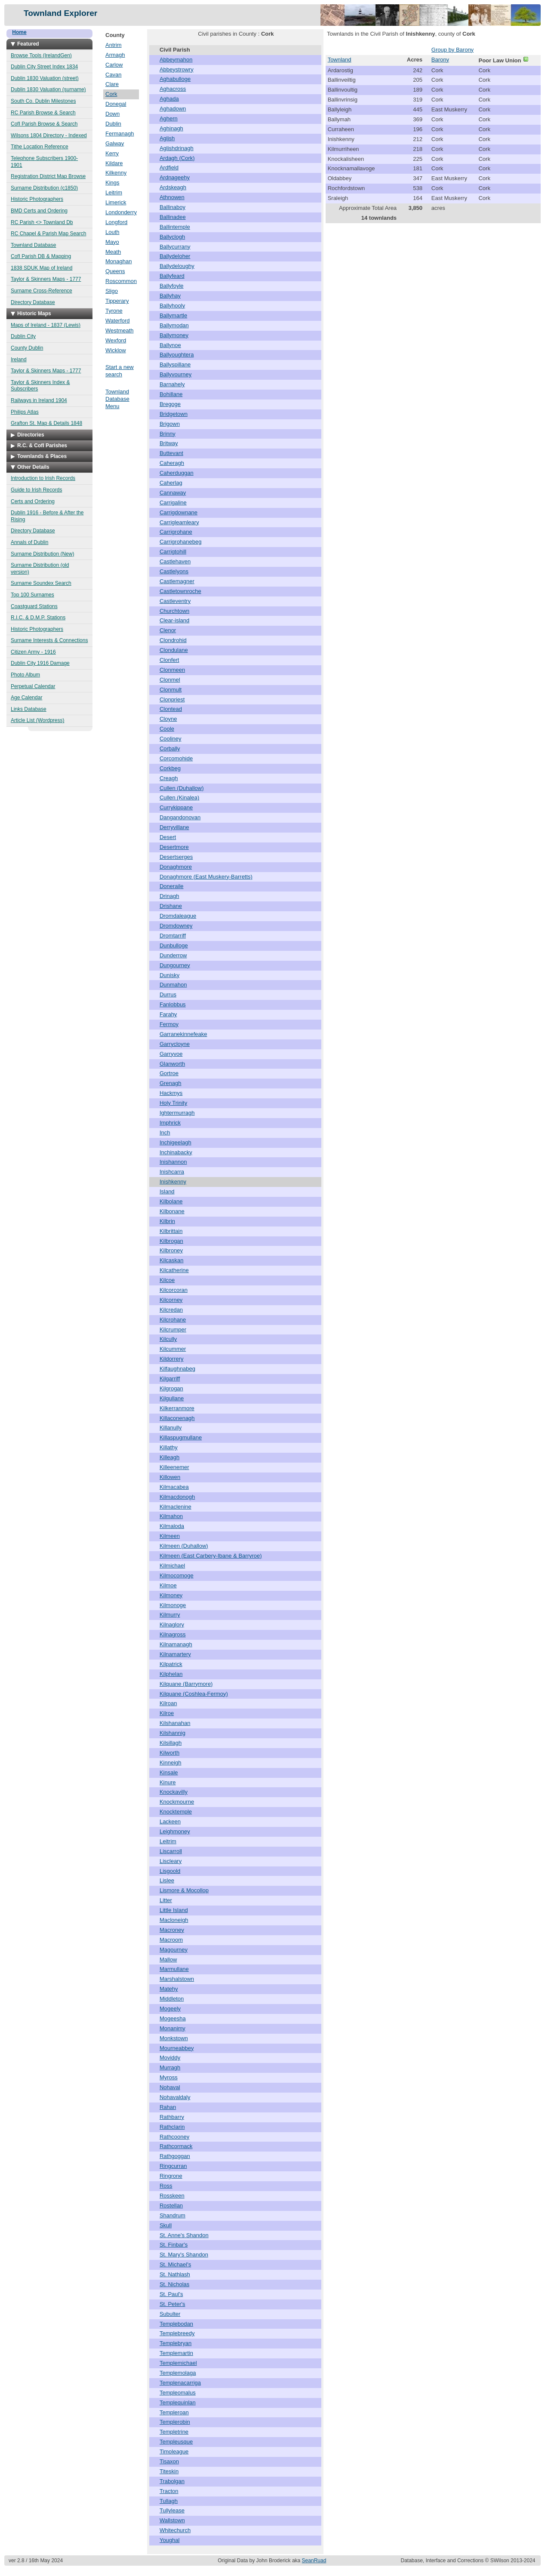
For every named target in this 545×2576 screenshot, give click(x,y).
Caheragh (172, 463)
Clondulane (174, 650)
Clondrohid (173, 640)
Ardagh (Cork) (177, 158)
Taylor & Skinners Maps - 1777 (46, 279)
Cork (111, 94)
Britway (169, 443)
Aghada (169, 98)
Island (167, 1191)
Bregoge (170, 404)
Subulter (170, 2314)
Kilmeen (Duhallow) (184, 1546)
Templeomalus (178, 2392)
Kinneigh (171, 1762)
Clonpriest (172, 699)
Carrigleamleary (179, 522)
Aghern (169, 118)
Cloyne (168, 719)
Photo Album (25, 675)
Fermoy (169, 1024)
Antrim (113, 45)
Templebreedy (177, 2333)
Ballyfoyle (172, 286)
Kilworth (169, 1752)
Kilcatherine (174, 1270)
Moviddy (170, 2057)
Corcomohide (176, 758)
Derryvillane (174, 827)
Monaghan (118, 261)
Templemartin (176, 2353)
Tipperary (117, 301)
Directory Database (33, 302)
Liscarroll (171, 1851)
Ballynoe (170, 345)
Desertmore (174, 847)
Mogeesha (173, 2018)
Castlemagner (177, 581)
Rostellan (171, 2205)
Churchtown (174, 611)
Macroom (171, 1940)
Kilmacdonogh (177, 1497)
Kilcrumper (173, 1329)
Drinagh (169, 896)
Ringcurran (173, 2166)
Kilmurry (170, 1614)
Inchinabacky (176, 1152)
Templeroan (174, 2412)
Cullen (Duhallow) (182, 788)
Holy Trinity (173, 1103)
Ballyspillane (175, 364)
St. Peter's (172, 2304)
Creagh (169, 778)
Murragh (170, 2067)
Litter (166, 1900)
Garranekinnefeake (183, 1034)
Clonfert (169, 660)
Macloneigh (174, 1920)
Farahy (168, 1014)
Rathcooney (174, 2136)
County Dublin (27, 348)
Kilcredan (171, 1309)
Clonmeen (172, 670)
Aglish (167, 138)
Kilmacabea (174, 1487)
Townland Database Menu (117, 398)
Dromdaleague (178, 916)
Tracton (169, 2491)
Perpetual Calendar (33, 686)
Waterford (117, 320)
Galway (114, 143)
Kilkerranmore (177, 1408)
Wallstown (172, 2520)
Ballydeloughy (177, 266)
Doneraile (172, 886)
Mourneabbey (177, 2048)
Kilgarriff (170, 1378)
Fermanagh (119, 133)
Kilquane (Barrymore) (186, 1684)
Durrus (168, 994)
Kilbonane (172, 1211)
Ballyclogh (172, 237)
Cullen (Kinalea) (180, 797)
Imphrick (170, 1122)
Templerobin (175, 2422)
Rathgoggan (175, 2156)
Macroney (172, 1930)
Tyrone (114, 310)
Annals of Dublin (29, 542)
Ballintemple (175, 227)
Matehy (169, 1989)
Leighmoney (175, 1831)
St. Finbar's (174, 2244)
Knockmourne (177, 1801)
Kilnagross (173, 1634)
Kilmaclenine (175, 1506)
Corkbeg (170, 768)
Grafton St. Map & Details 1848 (46, 423)
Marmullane (174, 1969)
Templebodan (176, 2324)
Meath (113, 252)
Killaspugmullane (181, 1437)
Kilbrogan (171, 1241)
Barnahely (172, 384)
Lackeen (170, 1821)
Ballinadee (173, 217)
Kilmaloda (172, 1526)
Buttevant (171, 453)
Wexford (115, 340)
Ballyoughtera (177, 354)
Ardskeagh (173, 187)
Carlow (114, 64)
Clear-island (174, 620)
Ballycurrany (175, 246)
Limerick (115, 202)
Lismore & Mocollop (184, 1890)
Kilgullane (172, 1398)
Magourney (174, 1949)
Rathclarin (172, 2127)
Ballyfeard (172, 276)
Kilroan (168, 1703)
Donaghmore (176, 867)
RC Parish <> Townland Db (42, 222)
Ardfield (169, 167)
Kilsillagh (171, 1743)
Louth (112, 232)
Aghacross (173, 89)
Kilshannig (172, 1733)
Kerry (112, 153)
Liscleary (171, 1861)
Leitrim (113, 192)
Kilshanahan (175, 1723)
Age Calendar (26, 698)
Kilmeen (170, 1536)
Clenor (168, 630)
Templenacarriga (180, 2382)
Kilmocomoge (177, 1575)
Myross (169, 2077)
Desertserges (176, 857)
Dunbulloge (174, 945)
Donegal (115, 104)
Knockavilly (174, 1792)
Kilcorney (171, 1300)
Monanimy (172, 2028)
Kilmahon (171, 1516)
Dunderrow (173, 955)
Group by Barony (452, 49)
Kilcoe (167, 1280)
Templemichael (178, 2363)
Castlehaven (175, 561)
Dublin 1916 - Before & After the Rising (47, 516)
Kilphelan (171, 1674)
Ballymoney (174, 335)
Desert (168, 837)
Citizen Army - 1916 (33, 652)
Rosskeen (172, 2195)
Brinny (168, 433)
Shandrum (172, 2215)
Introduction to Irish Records (43, 478)
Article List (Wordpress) (37, 720)
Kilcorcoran (174, 1290)
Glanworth (172, 1064)
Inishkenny (173, 1181)
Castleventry (175, 601)
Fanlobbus (173, 1004)
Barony (440, 59)
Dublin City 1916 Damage (40, 663)
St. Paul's (171, 2294)
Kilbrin (167, 1221)
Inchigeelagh (175, 1142)
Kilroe (167, 1713)
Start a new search (119, 371)
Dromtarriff (173, 935)
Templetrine (174, 2431)
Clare (112, 84)
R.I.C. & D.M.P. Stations (38, 618)
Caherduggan (177, 473)
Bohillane (171, 394)
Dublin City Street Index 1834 (44, 67)
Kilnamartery (175, 1654)
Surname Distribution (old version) (40, 568)
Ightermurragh (177, 1113)
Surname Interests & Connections (49, 640)
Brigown (170, 424)
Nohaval (170, 2087)
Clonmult (171, 689)
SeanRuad (314, 2561)
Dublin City (23, 336)
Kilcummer (173, 1349)
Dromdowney (176, 925)
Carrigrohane (176, 532)
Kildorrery (172, 1359)
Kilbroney (171, 1250)
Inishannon (173, 1162)
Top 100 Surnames (32, 595)
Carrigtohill (173, 551)
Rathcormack (176, 2146)
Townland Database (33, 245)
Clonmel (170, 679)
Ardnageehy (175, 177)
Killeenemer (174, 1467)
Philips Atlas (25, 412)
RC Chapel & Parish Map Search (48, 234)
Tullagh (169, 2501)
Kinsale (169, 1772)
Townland (339, 59)
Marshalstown (177, 1979)
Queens (115, 271)
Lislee (167, 1880)
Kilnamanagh (176, 1644)
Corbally (170, 748)
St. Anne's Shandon (184, 2235)
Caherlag (171, 483)
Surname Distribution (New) (42, 554)
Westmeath (119, 330)
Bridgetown (174, 414)
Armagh (115, 55)
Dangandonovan (180, 817)
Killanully (171, 1427)
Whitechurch (175, 2530)
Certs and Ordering (33, 501)
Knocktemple (176, 1811)
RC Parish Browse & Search (43, 113)
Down (112, 114)
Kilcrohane (173, 1319)
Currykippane (176, 807)
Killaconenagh (177, 1418)
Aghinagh (171, 128)
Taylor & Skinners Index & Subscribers (40, 385)
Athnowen (172, 197)
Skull (166, 2225)
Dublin (113, 123)
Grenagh (171, 1083)
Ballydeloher (175, 256)
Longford (116, 222)
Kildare (114, 163)
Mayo (112, 242)
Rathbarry (172, 2117)
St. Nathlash (175, 2274)
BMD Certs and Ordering (39, 211)
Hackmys (171, 1093)
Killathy (169, 1447)
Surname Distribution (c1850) (44, 188)
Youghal (170, 2540)
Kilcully (168, 1339)
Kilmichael (172, 1565)
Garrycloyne (175, 1044)
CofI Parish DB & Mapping (41, 256)
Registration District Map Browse (48, 176)
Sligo (111, 291)
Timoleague (174, 2451)
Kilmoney (171, 1595)
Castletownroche (180, 591)
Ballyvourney (175, 374)
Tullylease (172, 2510)
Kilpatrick (171, 1664)
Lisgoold (170, 1871)
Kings (112, 182)
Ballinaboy (172, 207)
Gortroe (169, 1073)
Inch (165, 1132)
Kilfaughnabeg (177, 1368)
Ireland (19, 360)
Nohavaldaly (175, 2097)
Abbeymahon (176, 59)
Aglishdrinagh (177, 148)
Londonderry (121, 212)
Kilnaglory (172, 1624)
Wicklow (115, 350)
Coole (167, 728)
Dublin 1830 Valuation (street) (45, 78)
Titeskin (169, 2471)
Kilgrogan (171, 1388)
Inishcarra (172, 1171)
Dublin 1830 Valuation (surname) (48, 89)
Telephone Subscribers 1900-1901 (44, 161)
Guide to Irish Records (36, 490)
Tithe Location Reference (39, 147)
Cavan (113, 74)
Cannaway (173, 492)
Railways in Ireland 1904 (39, 400)
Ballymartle (173, 315)
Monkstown (174, 2038)
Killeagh (169, 1457)
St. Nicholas (174, 2284)
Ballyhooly (172, 305)
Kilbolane (171, 1201)
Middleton (172, 1998)
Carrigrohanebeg (181, 541)
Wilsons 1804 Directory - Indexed (49, 135)
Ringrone (171, 2176)
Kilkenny (115, 172)
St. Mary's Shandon (184, 2254)
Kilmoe (168, 1585)
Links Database (28, 709)
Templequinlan (178, 2402)
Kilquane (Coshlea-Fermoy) (194, 1694)
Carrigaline (173, 502)
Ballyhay (170, 295)
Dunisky (169, 975)
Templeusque (176, 2441)
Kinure (168, 1782)
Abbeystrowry (177, 69)
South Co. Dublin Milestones (43, 101)
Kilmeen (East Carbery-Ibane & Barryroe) (211, 1555)
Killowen (170, 1477)
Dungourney (175, 965)
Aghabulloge (175, 79)
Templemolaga (178, 2373)
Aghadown (173, 108)
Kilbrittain (171, 1231)
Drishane (171, 906)
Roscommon (121, 281)
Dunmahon (173, 984)
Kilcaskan (172, 1260)
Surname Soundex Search (41, 583)
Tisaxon (169, 2461)
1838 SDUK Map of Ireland (41, 268)
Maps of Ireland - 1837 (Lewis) (45, 325)
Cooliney (171, 738)
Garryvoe (171, 1054)
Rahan (168, 2107)
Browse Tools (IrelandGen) (41, 55)
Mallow (168, 1959)
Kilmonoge (173, 1605)
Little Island (174, 1910)
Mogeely (170, 2008)
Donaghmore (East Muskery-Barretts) (206, 876)
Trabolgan (172, 2481)
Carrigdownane (178, 512)
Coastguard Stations (34, 606)
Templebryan (175, 2343)
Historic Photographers (37, 199)
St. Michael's (175, 2264)
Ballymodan (174, 325)
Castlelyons (174, 571)
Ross (166, 2186)
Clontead (171, 709)
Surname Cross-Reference (41, 291)
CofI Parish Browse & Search (44, 124)
